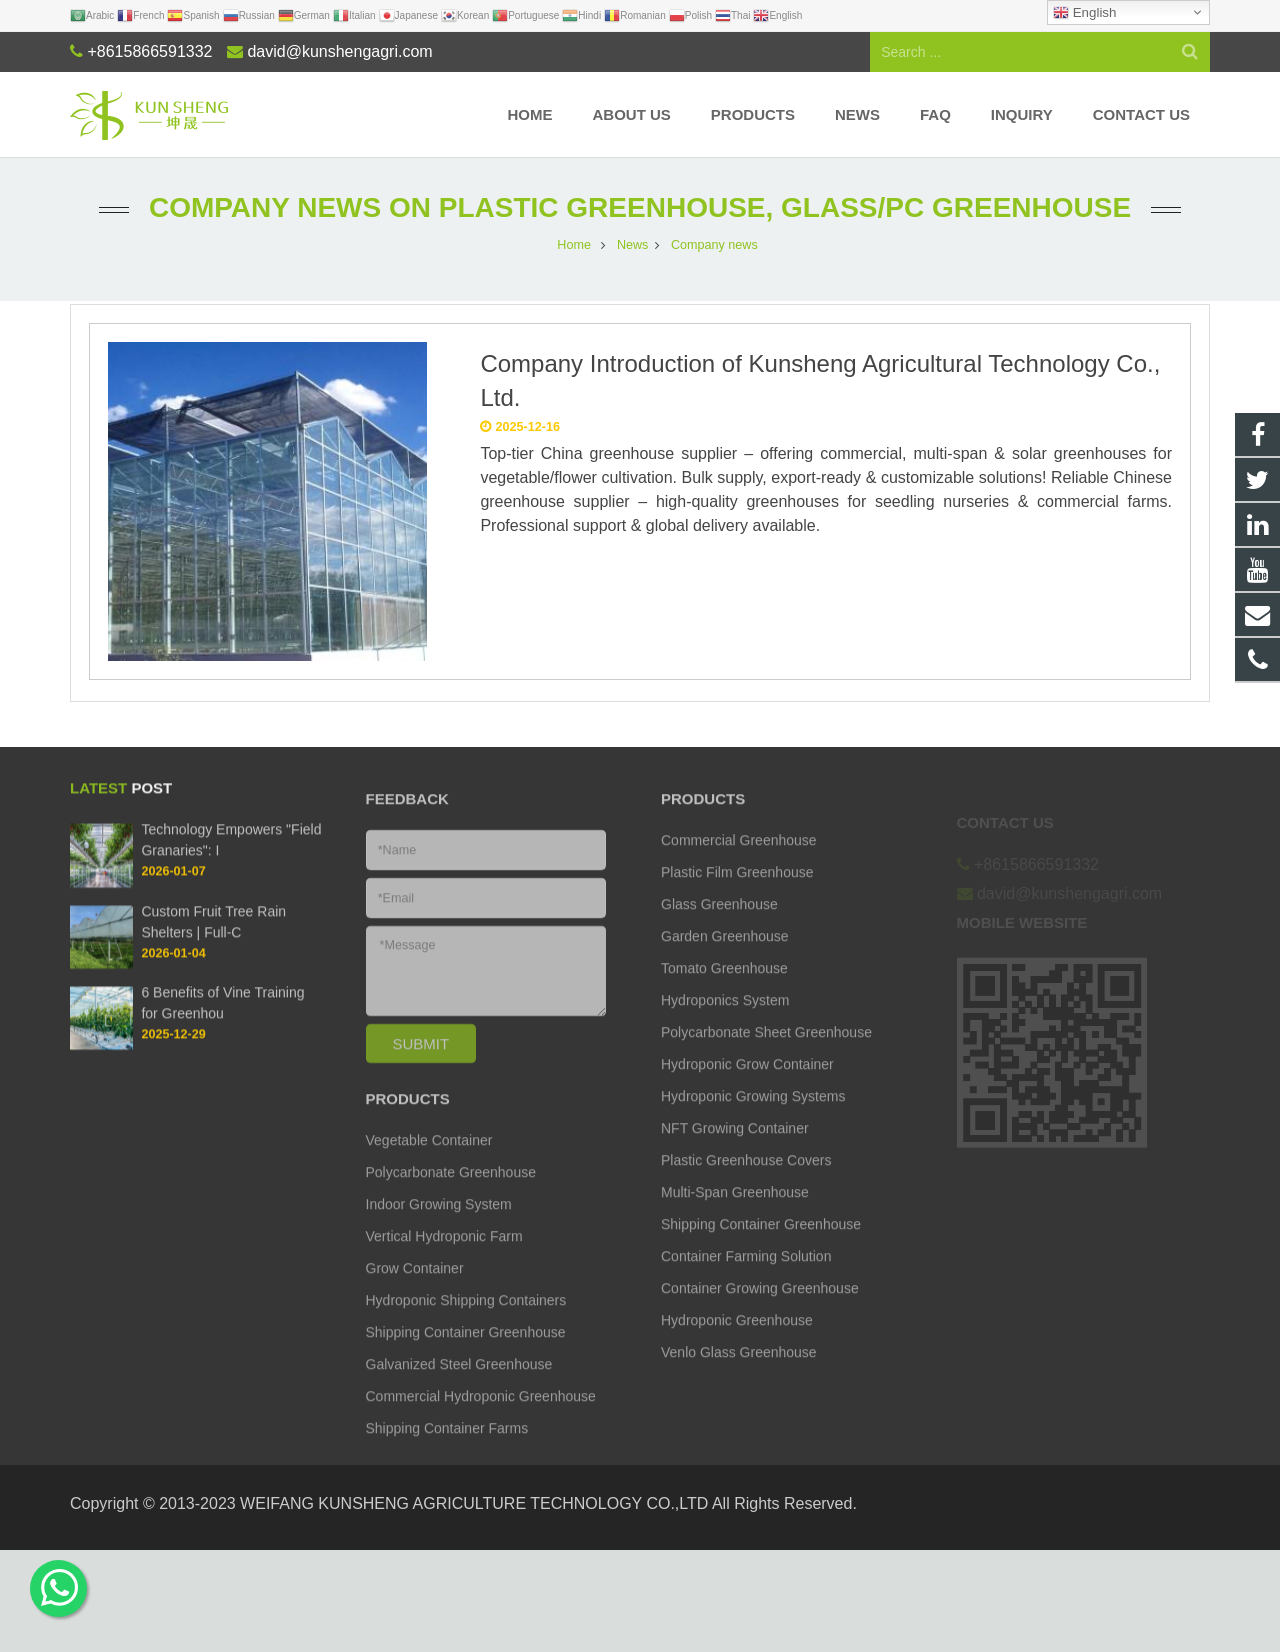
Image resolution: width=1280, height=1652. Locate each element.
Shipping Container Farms (447, 1450)
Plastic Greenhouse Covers (746, 1182)
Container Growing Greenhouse (760, 1310)
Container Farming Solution (746, 1278)
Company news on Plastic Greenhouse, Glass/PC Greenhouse (640, 207)
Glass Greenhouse (719, 926)
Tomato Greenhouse (724, 990)
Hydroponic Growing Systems (753, 1118)
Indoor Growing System (439, 1226)
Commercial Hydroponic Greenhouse (481, 1418)
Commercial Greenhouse (739, 862)
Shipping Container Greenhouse (466, 1354)
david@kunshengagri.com (339, 51)
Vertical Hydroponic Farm (444, 1258)
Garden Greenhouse (725, 958)
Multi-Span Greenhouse (735, 1214)
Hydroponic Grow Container (747, 1086)
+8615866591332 (149, 51)
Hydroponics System (725, 1022)
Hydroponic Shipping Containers (466, 1322)
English (1084, 13)
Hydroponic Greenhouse (737, 1342)
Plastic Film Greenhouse (737, 894)
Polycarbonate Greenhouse (451, 1194)
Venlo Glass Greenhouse (739, 1374)
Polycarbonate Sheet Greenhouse (766, 1054)
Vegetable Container (429, 1162)
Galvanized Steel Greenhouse (459, 1386)
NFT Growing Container (735, 1150)
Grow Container (415, 1290)
